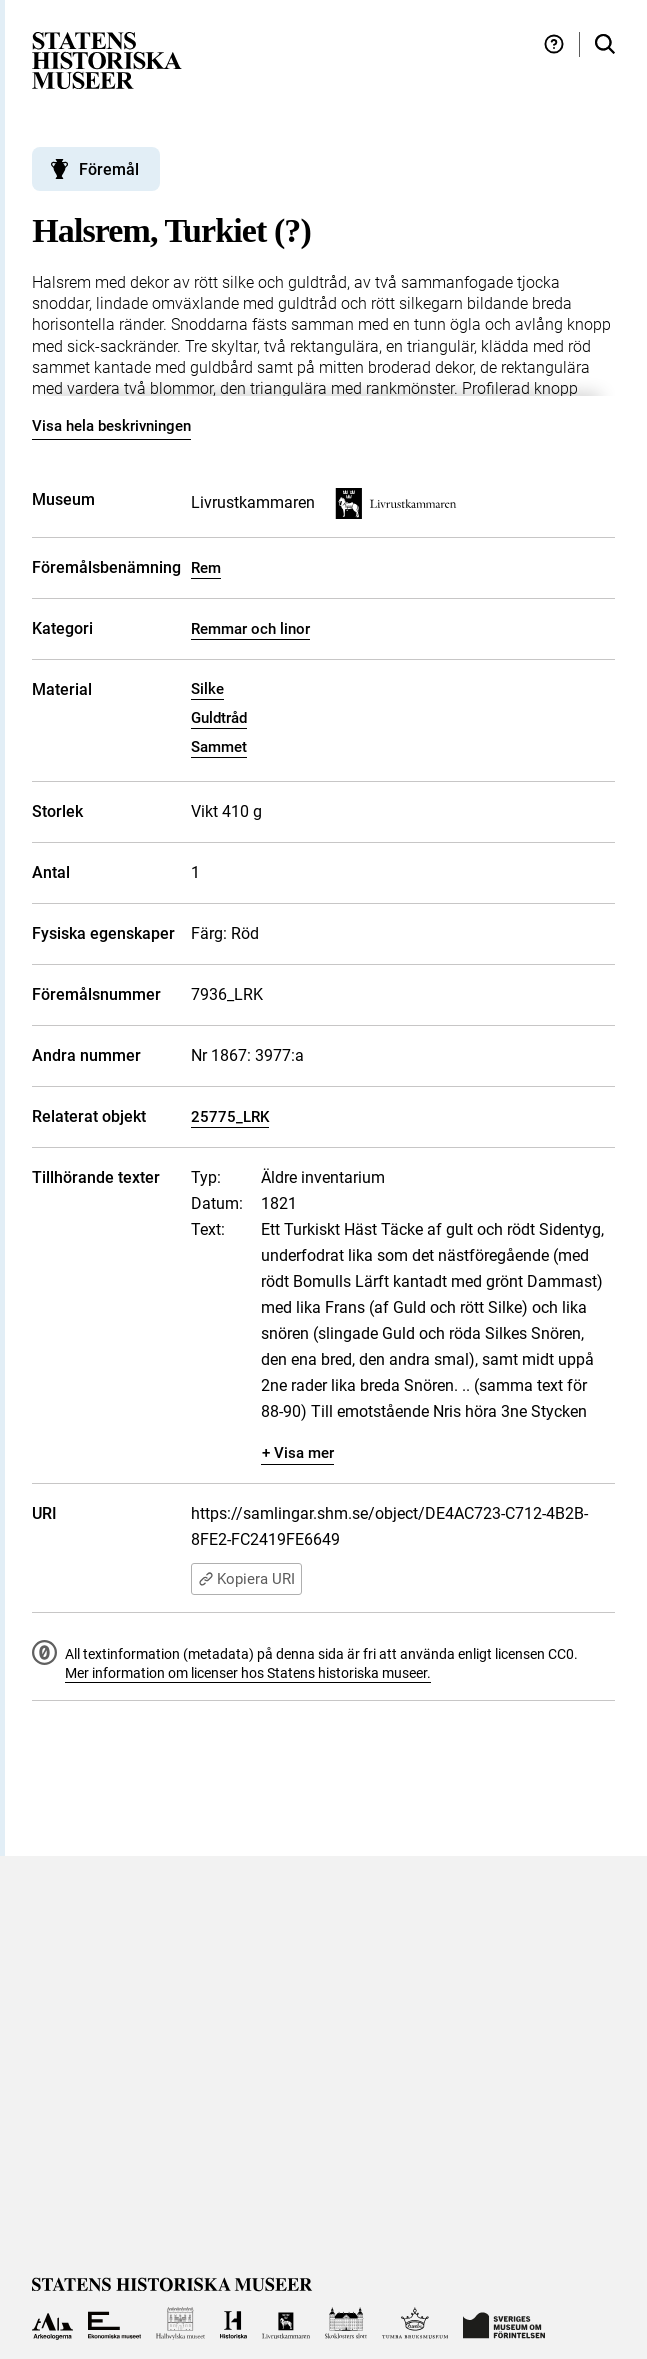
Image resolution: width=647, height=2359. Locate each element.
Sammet (219, 747)
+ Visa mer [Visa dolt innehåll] (298, 1453)
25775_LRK (230, 1117)
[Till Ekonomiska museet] (114, 2323)
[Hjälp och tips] (554, 44)
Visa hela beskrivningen (111, 426)
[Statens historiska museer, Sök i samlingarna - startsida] (107, 59)
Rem (206, 568)
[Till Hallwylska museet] (180, 2323)
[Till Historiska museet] (233, 2323)
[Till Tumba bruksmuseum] (415, 2323)
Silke (207, 689)
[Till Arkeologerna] (52, 2323)
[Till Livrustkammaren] (286, 2323)
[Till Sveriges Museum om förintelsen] (504, 2323)
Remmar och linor (250, 629)
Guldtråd (219, 718)
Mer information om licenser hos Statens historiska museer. (248, 1673)
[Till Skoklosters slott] (346, 2323)
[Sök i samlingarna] (605, 44)
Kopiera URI (246, 1579)
